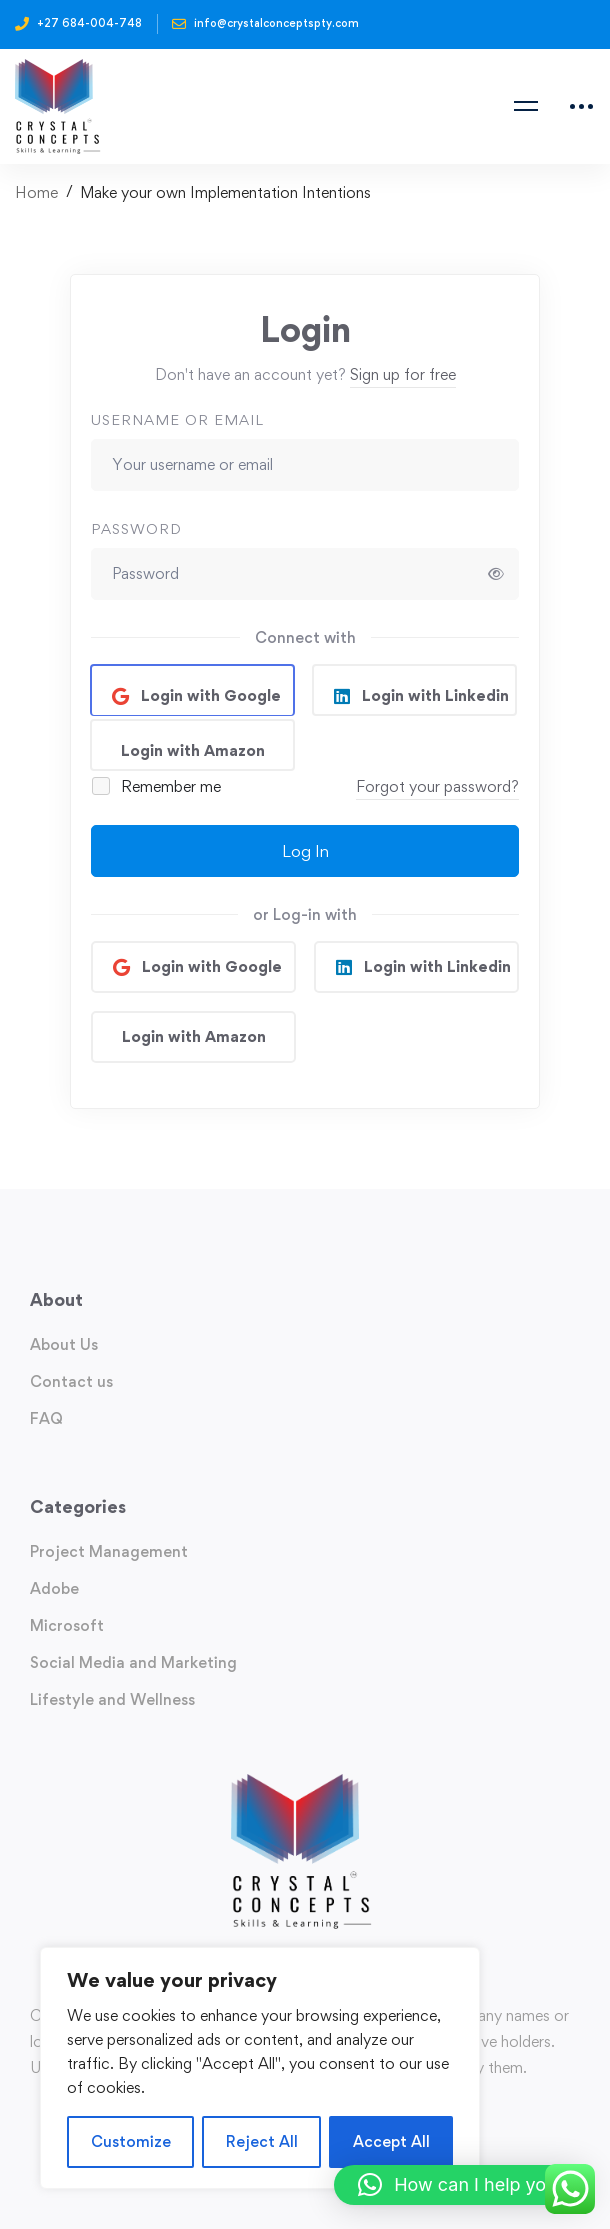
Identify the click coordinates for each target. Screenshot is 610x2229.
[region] (260, 2068)
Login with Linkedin (433, 695)
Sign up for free (403, 374)
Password (136, 528)
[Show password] (496, 574)
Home (36, 192)
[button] (462, 2185)
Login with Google (209, 695)
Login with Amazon (193, 750)
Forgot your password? (437, 786)
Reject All (262, 2141)
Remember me (157, 786)
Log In (305, 851)
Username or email (177, 419)
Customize (131, 2141)
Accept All (391, 2141)
